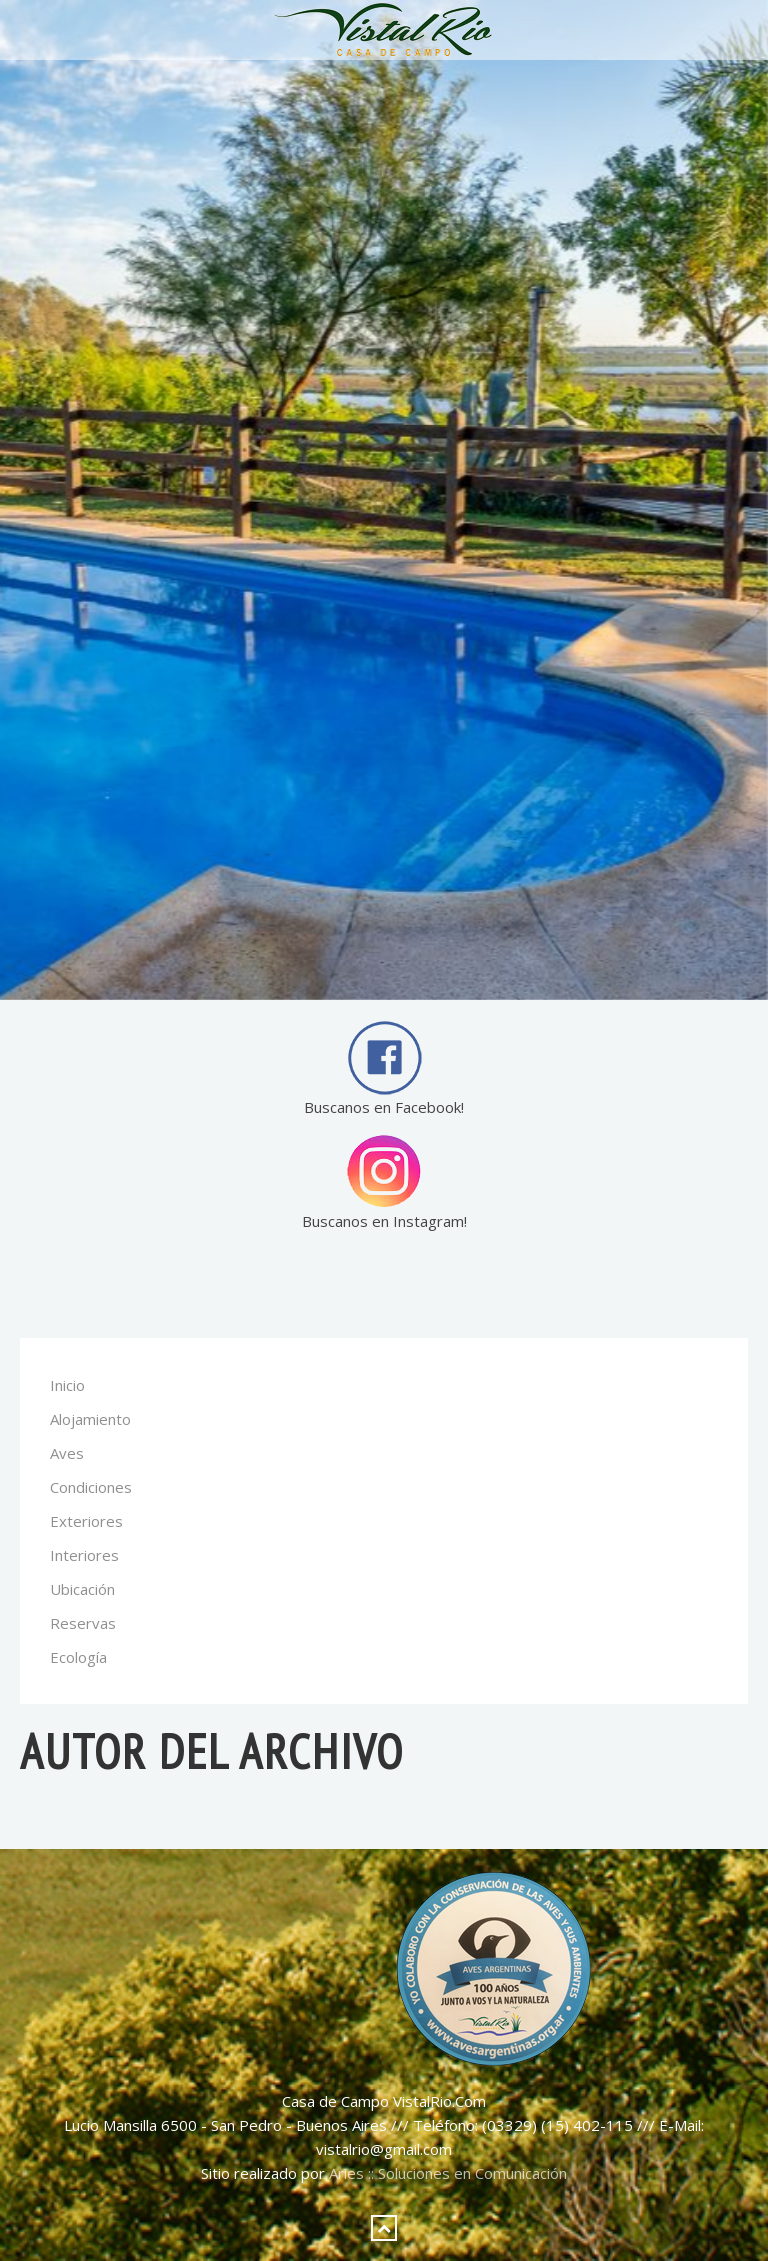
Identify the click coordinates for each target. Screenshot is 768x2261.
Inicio (67, 1385)
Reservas (83, 1623)
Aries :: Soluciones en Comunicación (448, 2173)
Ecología (78, 1657)
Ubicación (82, 1589)
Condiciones (91, 1487)
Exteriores (86, 1521)
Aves (67, 1453)
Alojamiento (90, 1419)
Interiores (84, 1555)
